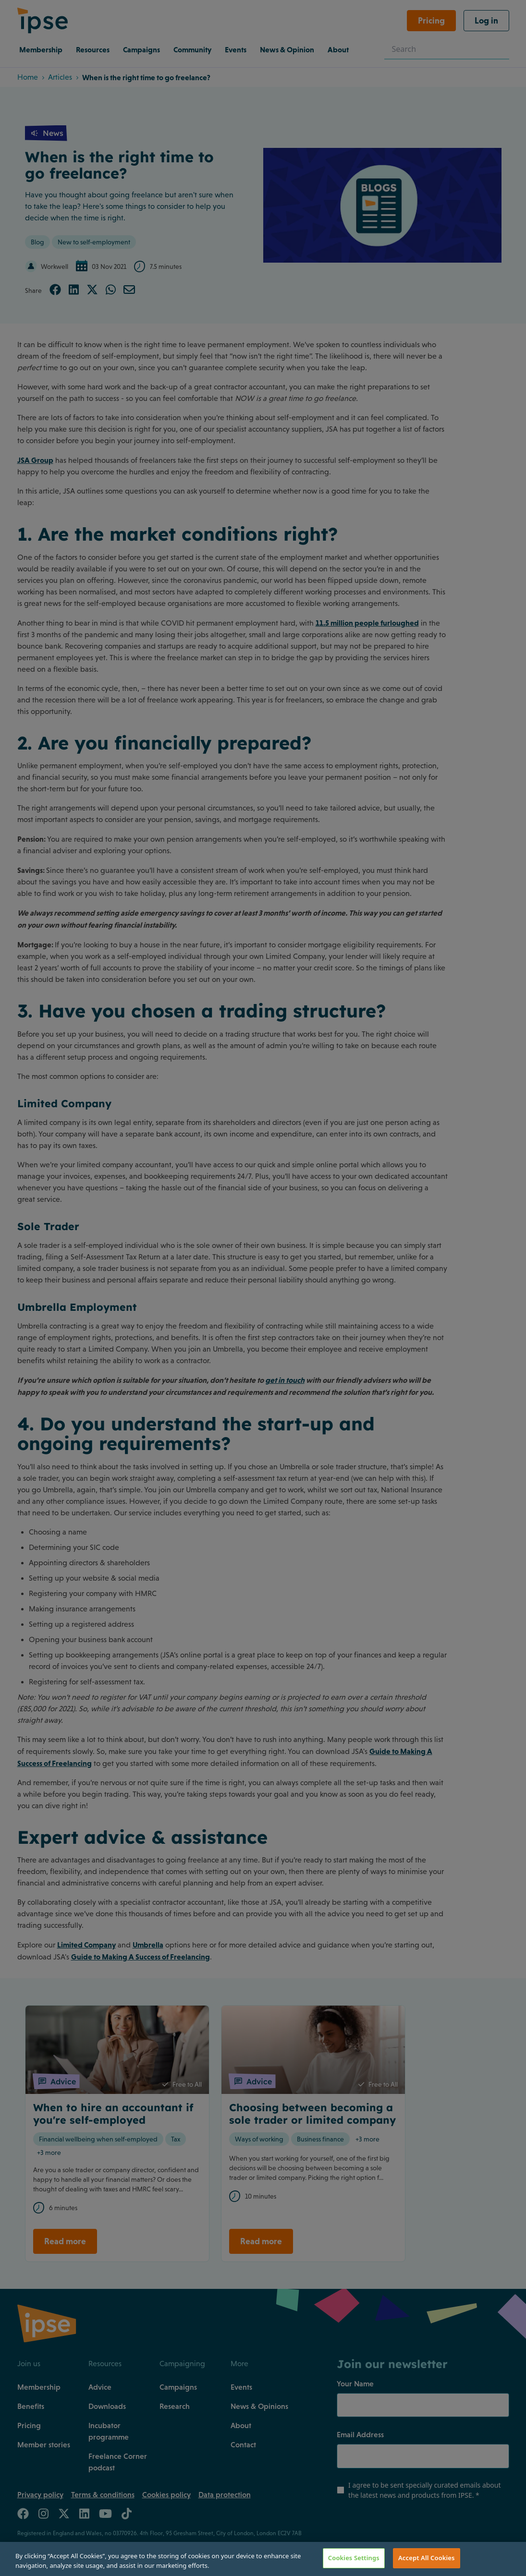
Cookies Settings (353, 2557)
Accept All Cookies (426, 2557)
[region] (263, 2559)
